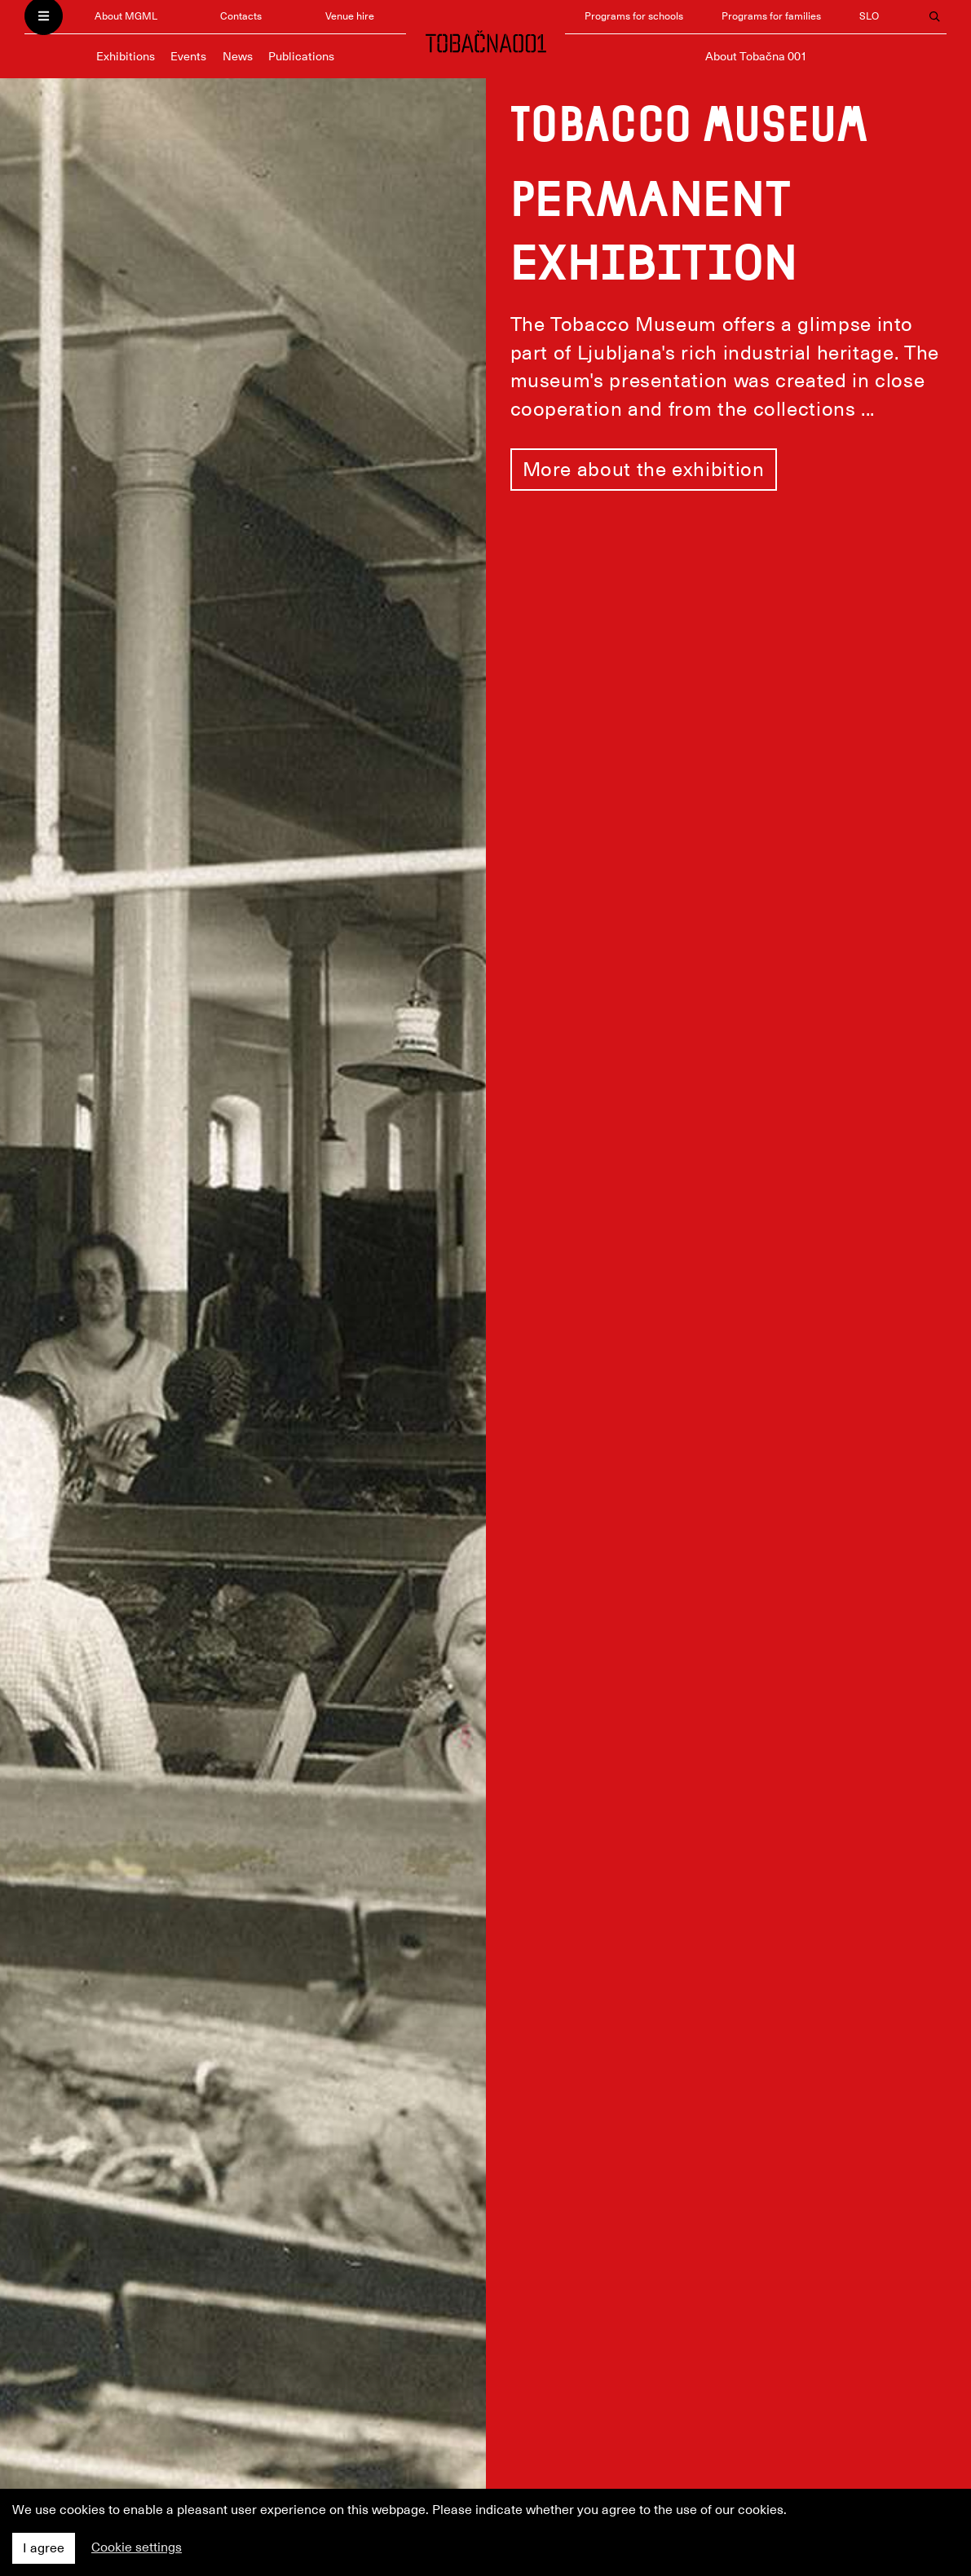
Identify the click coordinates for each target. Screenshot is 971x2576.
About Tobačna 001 (756, 56)
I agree (43, 2548)
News (238, 56)
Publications (301, 56)
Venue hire (349, 16)
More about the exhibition (644, 469)
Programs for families (771, 16)
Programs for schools (634, 16)
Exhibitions (125, 56)
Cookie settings (136, 2547)
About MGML (126, 16)
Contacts (241, 16)
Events (188, 56)
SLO (869, 16)
